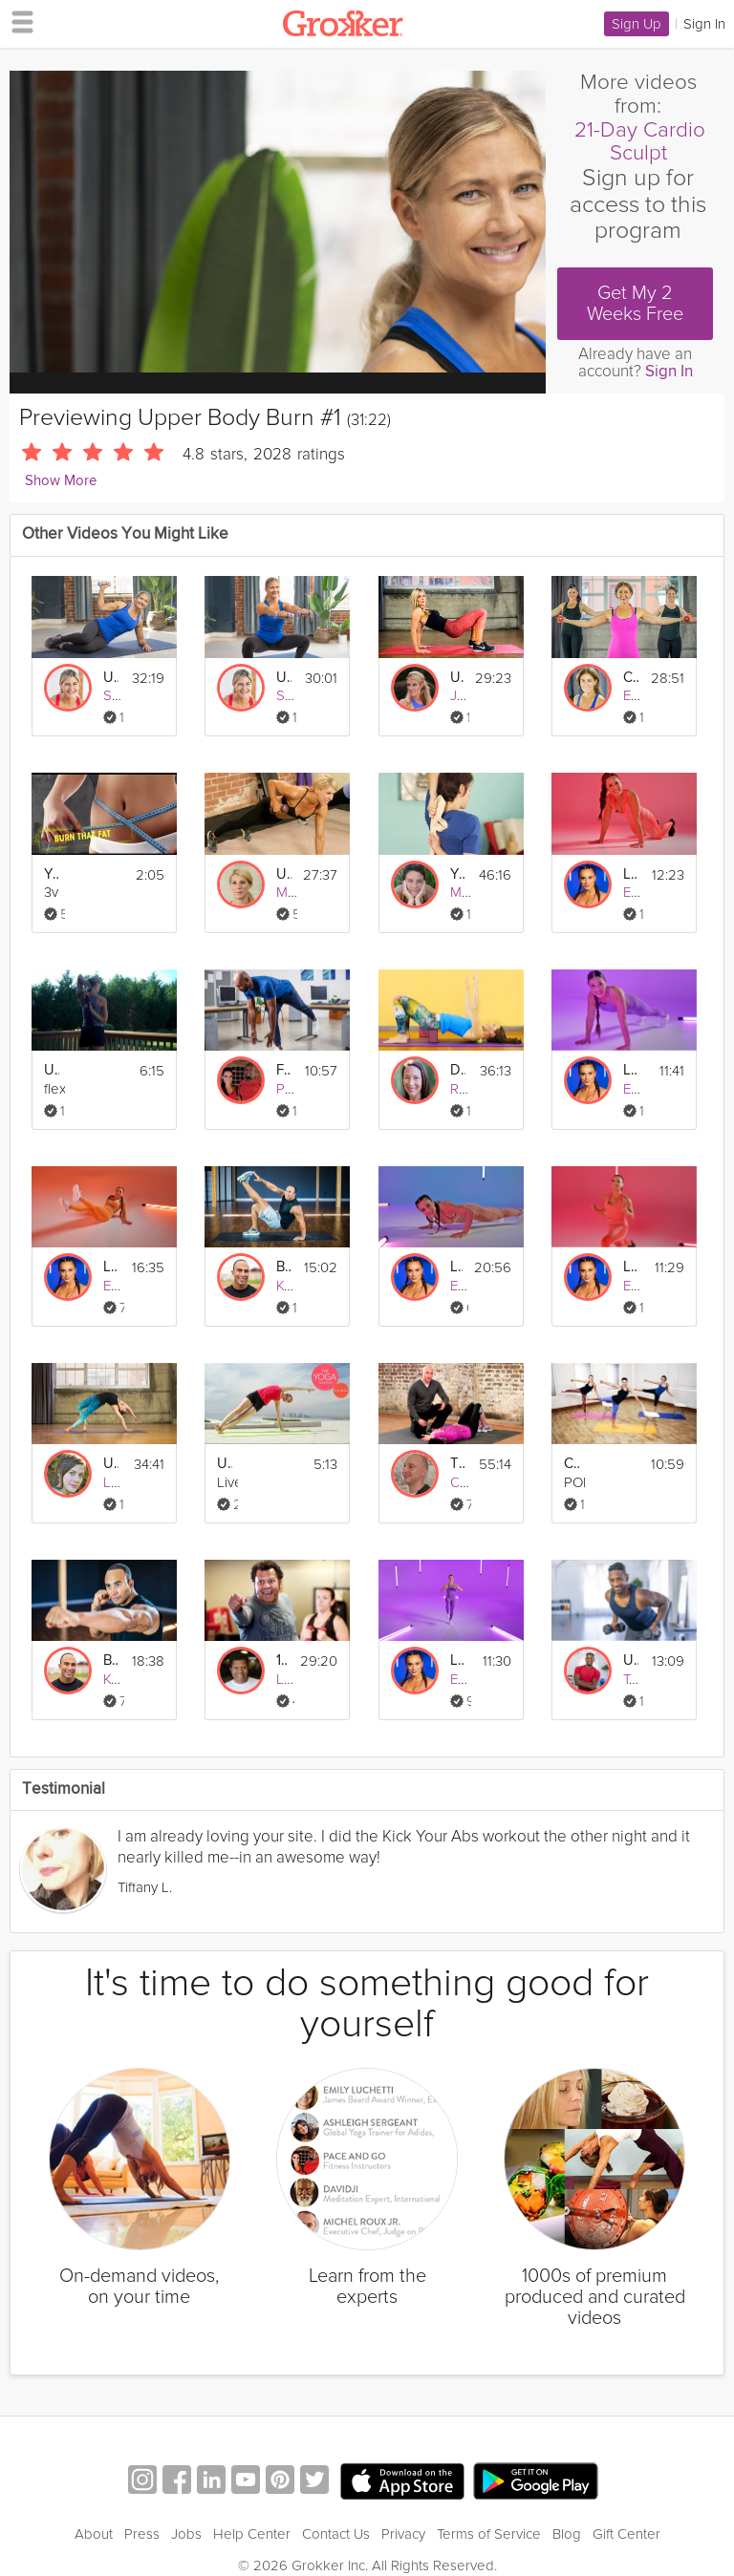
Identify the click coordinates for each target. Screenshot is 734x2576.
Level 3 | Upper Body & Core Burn (111, 1267)
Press (142, 2534)
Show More (61, 481)
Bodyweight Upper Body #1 (283, 1267)
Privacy (403, 2534)
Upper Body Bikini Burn (283, 874)
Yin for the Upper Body (457, 874)
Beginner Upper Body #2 (111, 1660)
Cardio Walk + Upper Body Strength (630, 678)
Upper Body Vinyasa (111, 1464)
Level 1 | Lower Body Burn (630, 1267)
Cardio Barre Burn (571, 1464)
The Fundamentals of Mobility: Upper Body (457, 1464)
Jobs (186, 2534)
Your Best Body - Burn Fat (51, 874)
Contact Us (336, 2534)
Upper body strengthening (224, 1464)
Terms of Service (489, 2534)
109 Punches (282, 1660)
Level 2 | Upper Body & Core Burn (630, 1070)
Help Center (252, 2534)
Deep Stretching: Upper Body (457, 1070)
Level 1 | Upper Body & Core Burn (630, 874)
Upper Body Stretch (51, 1070)
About (94, 2534)
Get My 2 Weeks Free (635, 304)
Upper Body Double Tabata (630, 1660)
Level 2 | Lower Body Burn (457, 1660)
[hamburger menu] (17, 21)
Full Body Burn (283, 1070)
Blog (566, 2534)
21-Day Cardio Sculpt (639, 142)
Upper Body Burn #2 (283, 678)
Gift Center (626, 2534)
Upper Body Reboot (457, 678)
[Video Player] (278, 222)
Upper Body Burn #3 (111, 678)
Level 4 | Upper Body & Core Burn (456, 1267)
